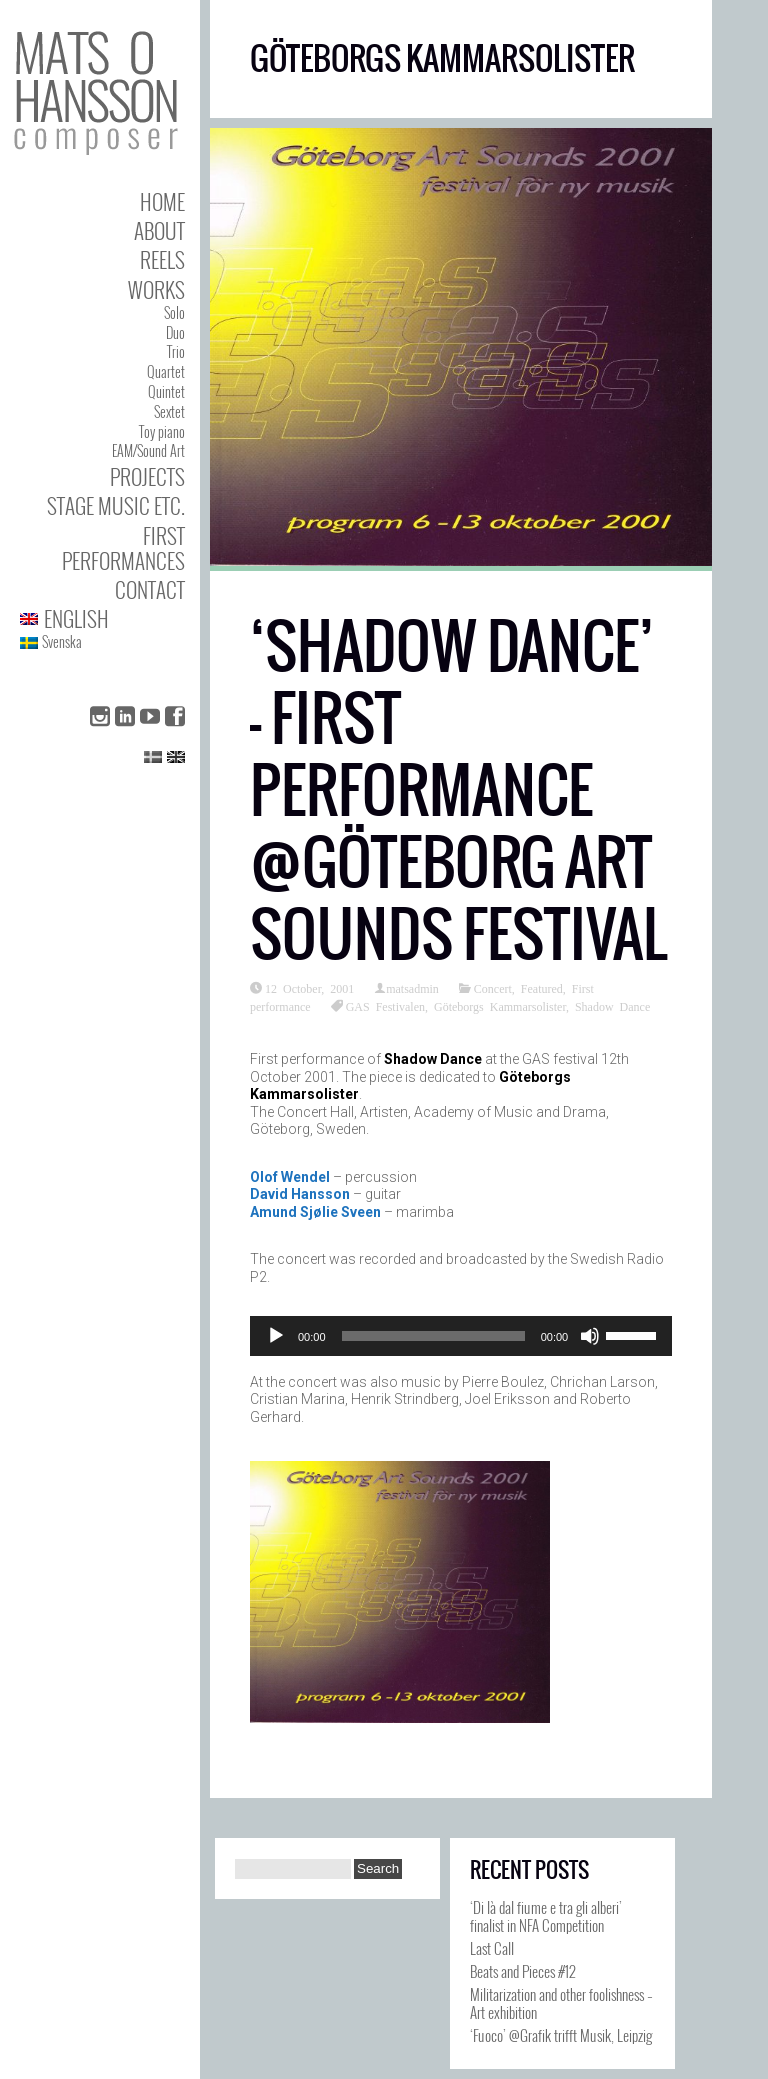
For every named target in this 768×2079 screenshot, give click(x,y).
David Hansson (300, 1194)
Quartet (166, 371)
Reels (162, 259)
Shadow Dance (612, 1006)
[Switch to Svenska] (102, 642)
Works (156, 289)
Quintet (166, 391)
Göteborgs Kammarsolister (500, 1006)
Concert (493, 988)
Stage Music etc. (116, 505)
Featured (542, 988)
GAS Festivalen (385, 1006)
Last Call (492, 1948)
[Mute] (590, 1336)
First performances (123, 548)
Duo (175, 332)
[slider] (433, 1336)
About (159, 230)
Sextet (169, 411)
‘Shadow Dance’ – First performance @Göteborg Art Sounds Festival (458, 790)
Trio (176, 351)
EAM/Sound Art (148, 450)
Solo (174, 312)
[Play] (276, 1336)
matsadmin (412, 988)
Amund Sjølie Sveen (315, 1212)
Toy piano (162, 431)
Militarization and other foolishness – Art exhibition (561, 2003)
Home (162, 201)
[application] (461, 1336)
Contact (150, 589)
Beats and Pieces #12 (523, 1971)
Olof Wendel (290, 1177)
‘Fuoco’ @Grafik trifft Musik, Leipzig (561, 2035)
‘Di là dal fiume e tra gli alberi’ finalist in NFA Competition (546, 1916)
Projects (147, 476)
